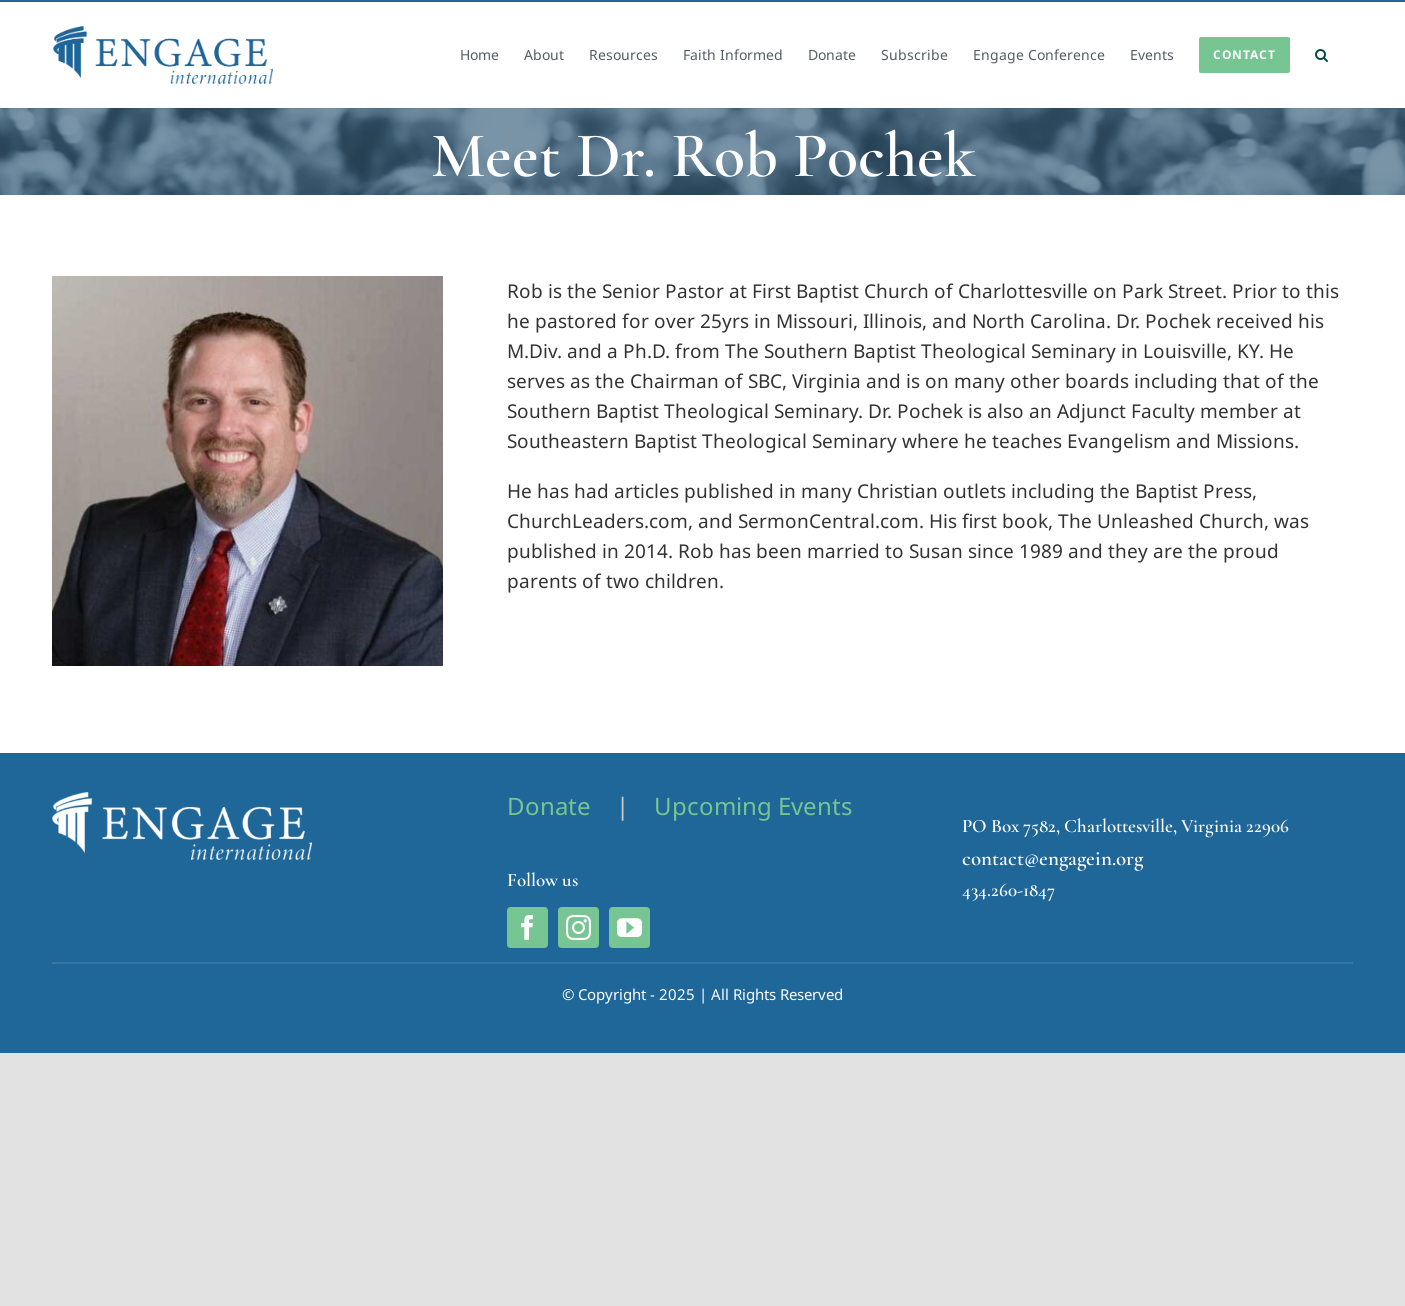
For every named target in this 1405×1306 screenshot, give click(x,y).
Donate (549, 805)
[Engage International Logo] (182, 801)
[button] (1321, 55)
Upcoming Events (753, 805)
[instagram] (578, 927)
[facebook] (527, 927)
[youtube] (629, 927)
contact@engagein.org (1052, 858)
